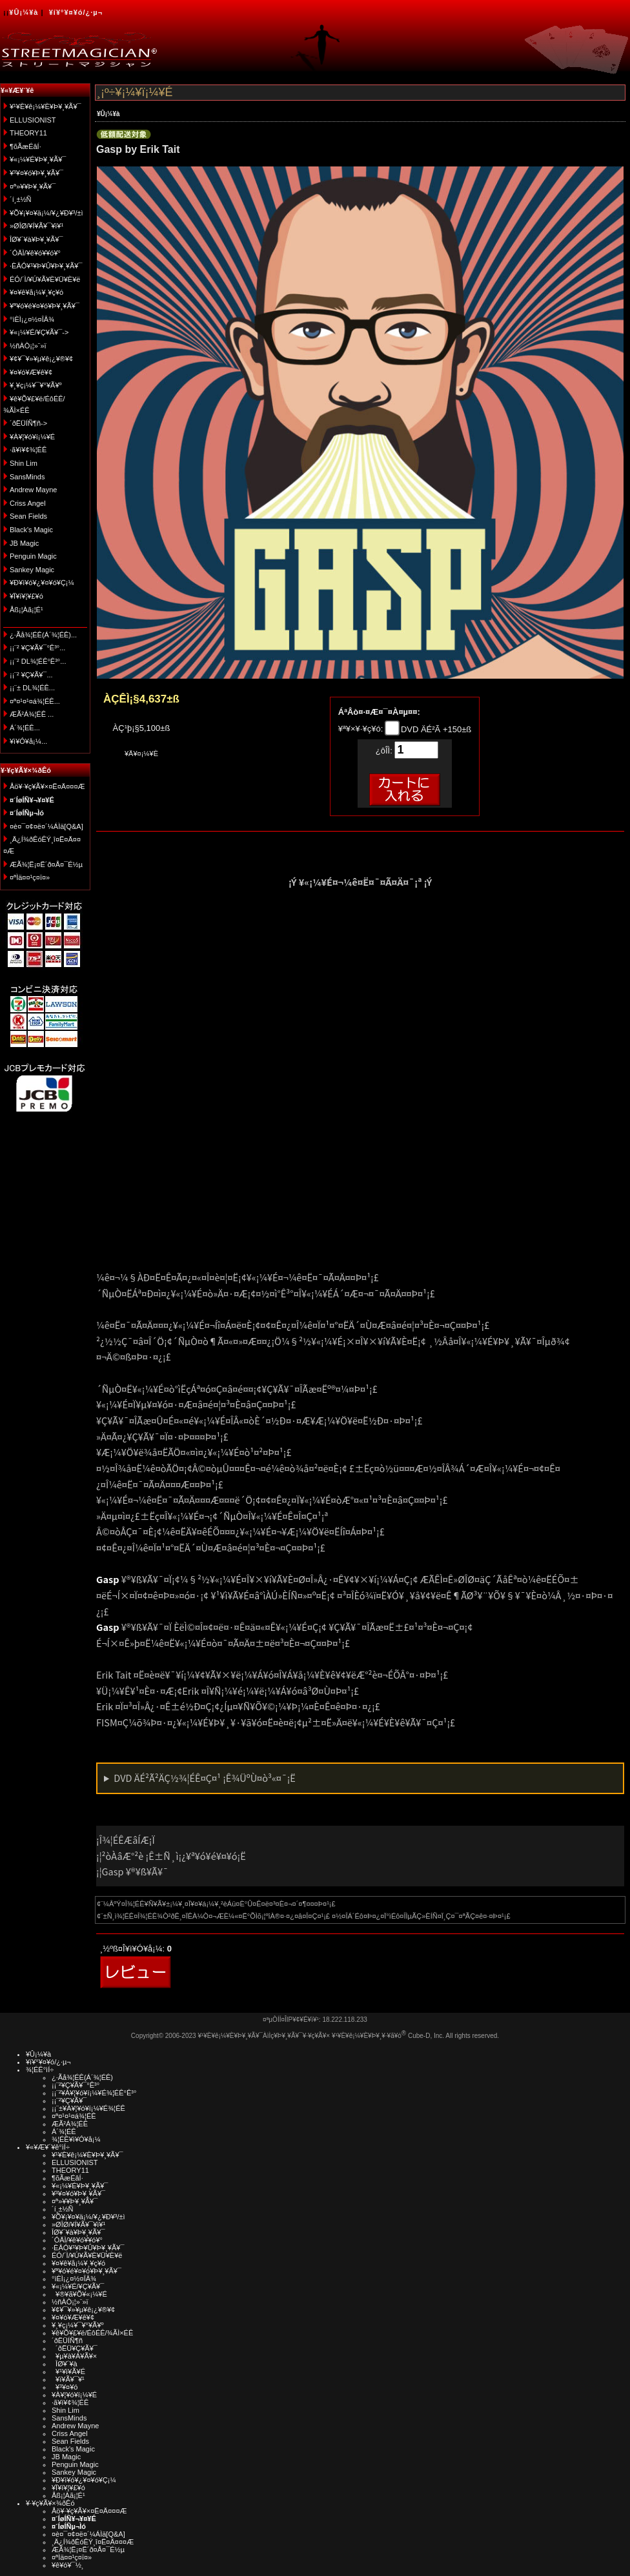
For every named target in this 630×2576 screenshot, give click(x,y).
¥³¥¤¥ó (64, 2387)
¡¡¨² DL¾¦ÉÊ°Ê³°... (38, 661)
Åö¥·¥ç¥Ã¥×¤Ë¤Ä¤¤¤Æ (47, 786)
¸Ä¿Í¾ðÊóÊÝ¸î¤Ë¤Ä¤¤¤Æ (93, 2542)
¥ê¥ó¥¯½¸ (68, 2565)
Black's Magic (31, 530)
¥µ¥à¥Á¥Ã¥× (74, 2356)
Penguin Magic (33, 556)
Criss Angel (28, 503)
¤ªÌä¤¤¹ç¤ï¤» (30, 877)
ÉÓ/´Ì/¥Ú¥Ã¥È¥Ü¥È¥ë (45, 279)
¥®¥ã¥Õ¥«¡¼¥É (79, 2294)
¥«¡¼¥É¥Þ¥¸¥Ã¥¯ (38, 159)
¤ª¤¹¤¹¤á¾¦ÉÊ (74, 2116)
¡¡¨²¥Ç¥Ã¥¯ (69, 2100)
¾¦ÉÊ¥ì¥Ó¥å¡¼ (76, 2139)
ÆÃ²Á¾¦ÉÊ (70, 2124)
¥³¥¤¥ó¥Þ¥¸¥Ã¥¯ (36, 173)
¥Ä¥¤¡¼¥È (141, 753)
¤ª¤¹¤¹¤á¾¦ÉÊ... (35, 701)
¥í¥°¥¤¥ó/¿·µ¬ (76, 12)
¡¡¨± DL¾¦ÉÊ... (32, 688)
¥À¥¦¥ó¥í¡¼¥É (32, 437)
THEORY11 (28, 133)
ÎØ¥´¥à (64, 2364)
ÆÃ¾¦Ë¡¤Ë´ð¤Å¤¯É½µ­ (46, 864)
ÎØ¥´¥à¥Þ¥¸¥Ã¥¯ (36, 239)
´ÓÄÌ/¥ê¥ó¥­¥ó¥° (35, 253)
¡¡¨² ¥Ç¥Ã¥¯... (31, 675)
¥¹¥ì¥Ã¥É (68, 2371)
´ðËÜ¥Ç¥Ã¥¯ (74, 2348)
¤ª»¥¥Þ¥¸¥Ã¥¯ (33, 186)
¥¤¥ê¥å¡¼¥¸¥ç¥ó (36, 292)
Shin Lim (23, 463)
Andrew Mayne (33, 490)
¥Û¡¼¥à (23, 12)
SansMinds (27, 477)
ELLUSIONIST (33, 120)
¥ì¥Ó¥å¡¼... (28, 741)
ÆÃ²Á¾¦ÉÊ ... (32, 714)
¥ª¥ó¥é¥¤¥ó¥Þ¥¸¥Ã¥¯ (44, 306)
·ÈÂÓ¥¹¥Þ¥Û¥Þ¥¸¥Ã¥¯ (46, 266)
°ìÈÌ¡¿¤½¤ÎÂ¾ (32, 319)
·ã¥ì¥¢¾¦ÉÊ (28, 450)
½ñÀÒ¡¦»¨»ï (28, 346)
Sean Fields (28, 516)
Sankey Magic (32, 570)
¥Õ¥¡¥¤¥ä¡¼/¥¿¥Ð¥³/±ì (46, 213)
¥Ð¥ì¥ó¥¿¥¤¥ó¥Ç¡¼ (42, 582)
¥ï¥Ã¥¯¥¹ (68, 2379)
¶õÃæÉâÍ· (25, 146)
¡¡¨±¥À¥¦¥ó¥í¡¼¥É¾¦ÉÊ (88, 2108)
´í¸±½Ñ (21, 199)
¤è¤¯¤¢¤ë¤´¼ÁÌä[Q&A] (46, 826)
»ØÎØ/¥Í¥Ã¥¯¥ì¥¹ (36, 226)
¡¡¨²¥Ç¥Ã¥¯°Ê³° (75, 2085)
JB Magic (24, 543)
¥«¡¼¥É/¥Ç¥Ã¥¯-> (39, 332)
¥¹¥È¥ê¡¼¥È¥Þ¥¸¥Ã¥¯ (45, 106)
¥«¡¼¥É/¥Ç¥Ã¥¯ (78, 2286)
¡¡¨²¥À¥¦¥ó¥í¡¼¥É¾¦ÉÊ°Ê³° (94, 2093)
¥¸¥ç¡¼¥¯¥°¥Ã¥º (36, 385)
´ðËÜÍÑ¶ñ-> (28, 423)
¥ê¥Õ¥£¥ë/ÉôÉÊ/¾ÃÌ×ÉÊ (92, 2333)
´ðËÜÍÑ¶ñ (67, 2340)
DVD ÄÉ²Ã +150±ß (434, 729)
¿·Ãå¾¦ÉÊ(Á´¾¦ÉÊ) (82, 2077)
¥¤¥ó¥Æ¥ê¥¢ (31, 372)
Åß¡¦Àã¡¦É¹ (26, 610)
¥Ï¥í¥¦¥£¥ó (26, 596)
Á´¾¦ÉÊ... (25, 728)
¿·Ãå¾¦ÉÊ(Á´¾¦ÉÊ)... (43, 635)
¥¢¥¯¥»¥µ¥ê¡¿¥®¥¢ (41, 359)
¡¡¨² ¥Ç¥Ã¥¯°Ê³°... (37, 648)
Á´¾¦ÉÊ (64, 2131)
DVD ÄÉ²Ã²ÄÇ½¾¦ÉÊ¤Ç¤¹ (205, 1777)
